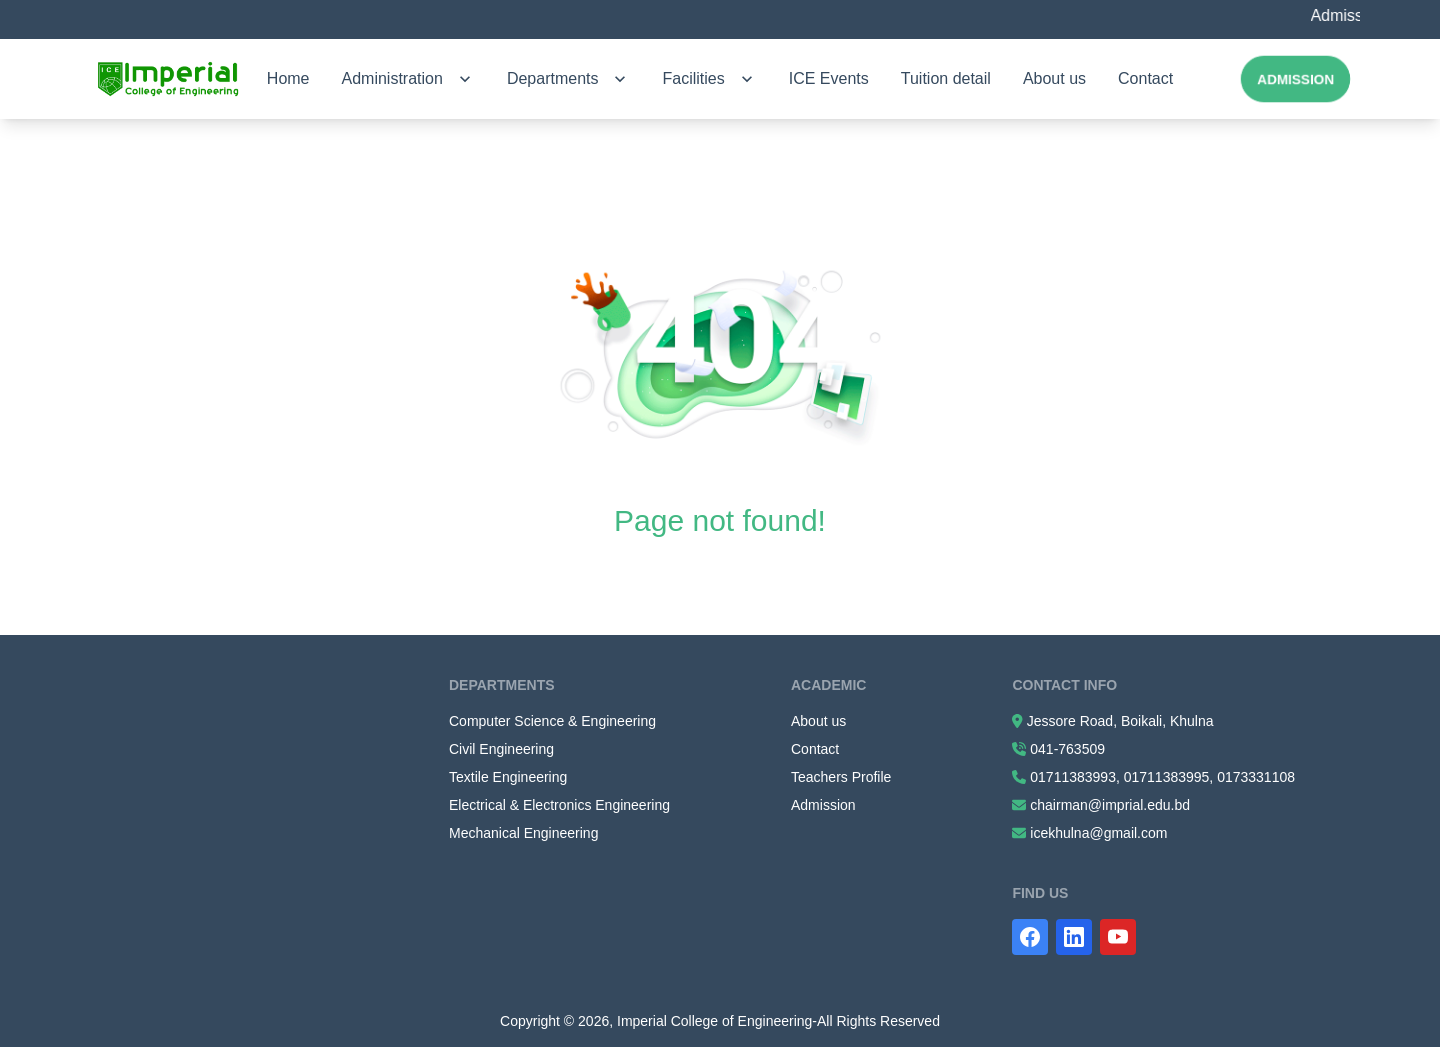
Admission (1295, 79)
